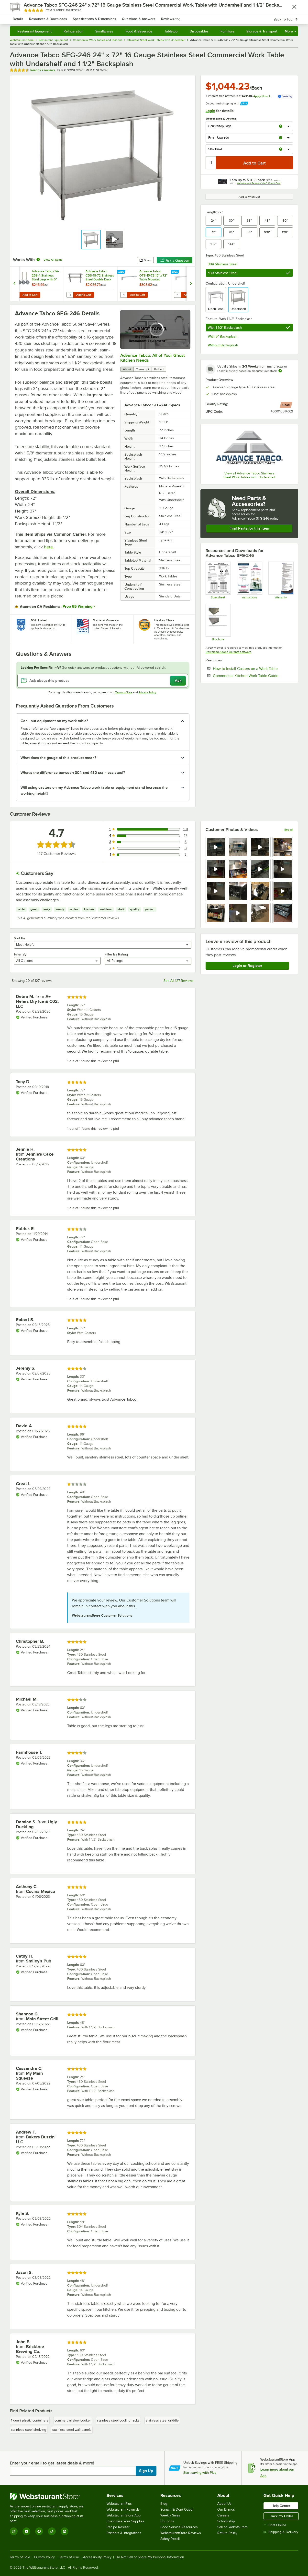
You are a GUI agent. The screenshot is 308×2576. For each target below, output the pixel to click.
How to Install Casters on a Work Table (253, 668)
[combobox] (150, 17)
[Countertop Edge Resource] (218, 622)
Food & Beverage (138, 31)
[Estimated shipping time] (280, 371)
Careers (223, 2515)
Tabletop (170, 31)
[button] (91, 239)
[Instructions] (249, 580)
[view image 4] (282, 847)
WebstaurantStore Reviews (180, 2533)
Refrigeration (73, 31)
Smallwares (104, 31)
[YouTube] (26, 2531)
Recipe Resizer (118, 2527)
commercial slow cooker (73, 2420)
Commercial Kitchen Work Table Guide (253, 675)
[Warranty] (280, 580)
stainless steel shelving (28, 2430)
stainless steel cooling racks (118, 2420)
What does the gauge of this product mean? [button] (58, 758)
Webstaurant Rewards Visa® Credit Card (259, 183)
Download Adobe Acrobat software (228, 652)
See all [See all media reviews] (288, 829)
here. (49, 546)
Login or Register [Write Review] (247, 966)
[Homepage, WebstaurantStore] (45, 17)
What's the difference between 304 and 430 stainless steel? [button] (73, 772)
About (127, 369)
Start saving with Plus (199, 2472)
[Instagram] (14, 2531)
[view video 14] (238, 913)
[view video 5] (216, 869)
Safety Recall (170, 2539)
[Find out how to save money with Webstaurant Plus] (14, 272)
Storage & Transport (261, 31)
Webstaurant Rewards (123, 2509)
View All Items (53, 259)
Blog (163, 2503)
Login (210, 111)
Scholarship (226, 2521)
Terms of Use (123, 692)
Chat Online (275, 2525)
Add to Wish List (249, 196)
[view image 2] (238, 847)
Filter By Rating (116, 954)
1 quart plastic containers (29, 2420)
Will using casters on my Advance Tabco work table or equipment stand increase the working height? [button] (94, 790)
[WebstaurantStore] (50, 2496)
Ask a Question (174, 260)
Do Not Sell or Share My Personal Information (150, 2557)
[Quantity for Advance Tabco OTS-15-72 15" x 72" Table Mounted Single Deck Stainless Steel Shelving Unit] (123, 295)
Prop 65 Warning (77, 606)
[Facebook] (39, 2531)
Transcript (142, 369)
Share (145, 260)
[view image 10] (238, 891)
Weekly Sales (170, 2515)
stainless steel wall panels (71, 2430)
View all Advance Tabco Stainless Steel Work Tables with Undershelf (249, 475)
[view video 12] (282, 891)
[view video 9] (216, 891)
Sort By (19, 938)
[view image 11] (260, 891)
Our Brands (226, 2509)
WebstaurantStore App (124, 2515)
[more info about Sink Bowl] (280, 149)
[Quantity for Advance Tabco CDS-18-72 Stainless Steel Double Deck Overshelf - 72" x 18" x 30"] (69, 295)
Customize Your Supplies (125, 2521)
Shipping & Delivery (281, 2532)
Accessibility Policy (97, 2557)
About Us (224, 2503)
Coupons (167, 2521)
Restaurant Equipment (34, 31)
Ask (178, 680)
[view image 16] (282, 913)
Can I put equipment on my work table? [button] (54, 721)
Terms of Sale (20, 2557)
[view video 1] (216, 847)
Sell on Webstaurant (232, 2527)
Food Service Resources (179, 2527)
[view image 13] (216, 913)
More (290, 31)
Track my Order (281, 2516)
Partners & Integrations (124, 2533)
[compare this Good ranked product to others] (286, 404)
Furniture (227, 31)
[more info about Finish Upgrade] (280, 138)
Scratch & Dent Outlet (176, 2509)
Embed (159, 369)
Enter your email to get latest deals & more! (52, 2463)
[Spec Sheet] (218, 580)
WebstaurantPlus (119, 2503)
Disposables (199, 31)
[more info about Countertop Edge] (280, 126)
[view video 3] (260, 847)
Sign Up (146, 2471)
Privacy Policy (147, 692)
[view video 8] (282, 869)
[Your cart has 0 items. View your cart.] (290, 17)
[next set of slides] (190, 284)
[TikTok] (52, 2531)
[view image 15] (260, 913)
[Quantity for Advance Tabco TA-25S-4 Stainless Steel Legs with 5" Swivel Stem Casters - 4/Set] (16, 295)
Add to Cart (29, 295)
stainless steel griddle (162, 2420)
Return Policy (227, 2533)
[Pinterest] (64, 2531)
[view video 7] (260, 869)
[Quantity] (211, 162)
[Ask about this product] (103, 681)
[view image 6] (238, 869)
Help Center (281, 2506)
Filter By (20, 954)
